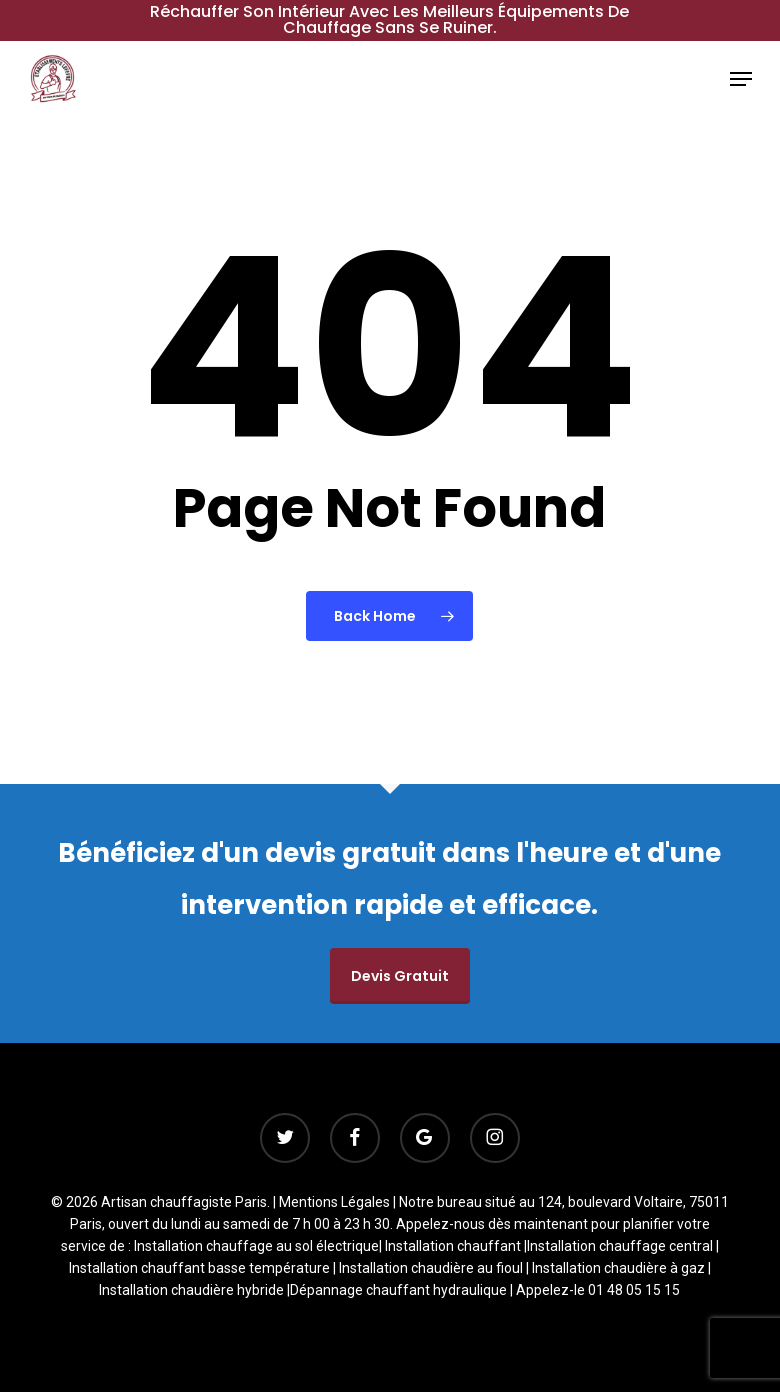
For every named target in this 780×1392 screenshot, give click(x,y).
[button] (741, 79)
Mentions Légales (334, 1202)
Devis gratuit (400, 976)
